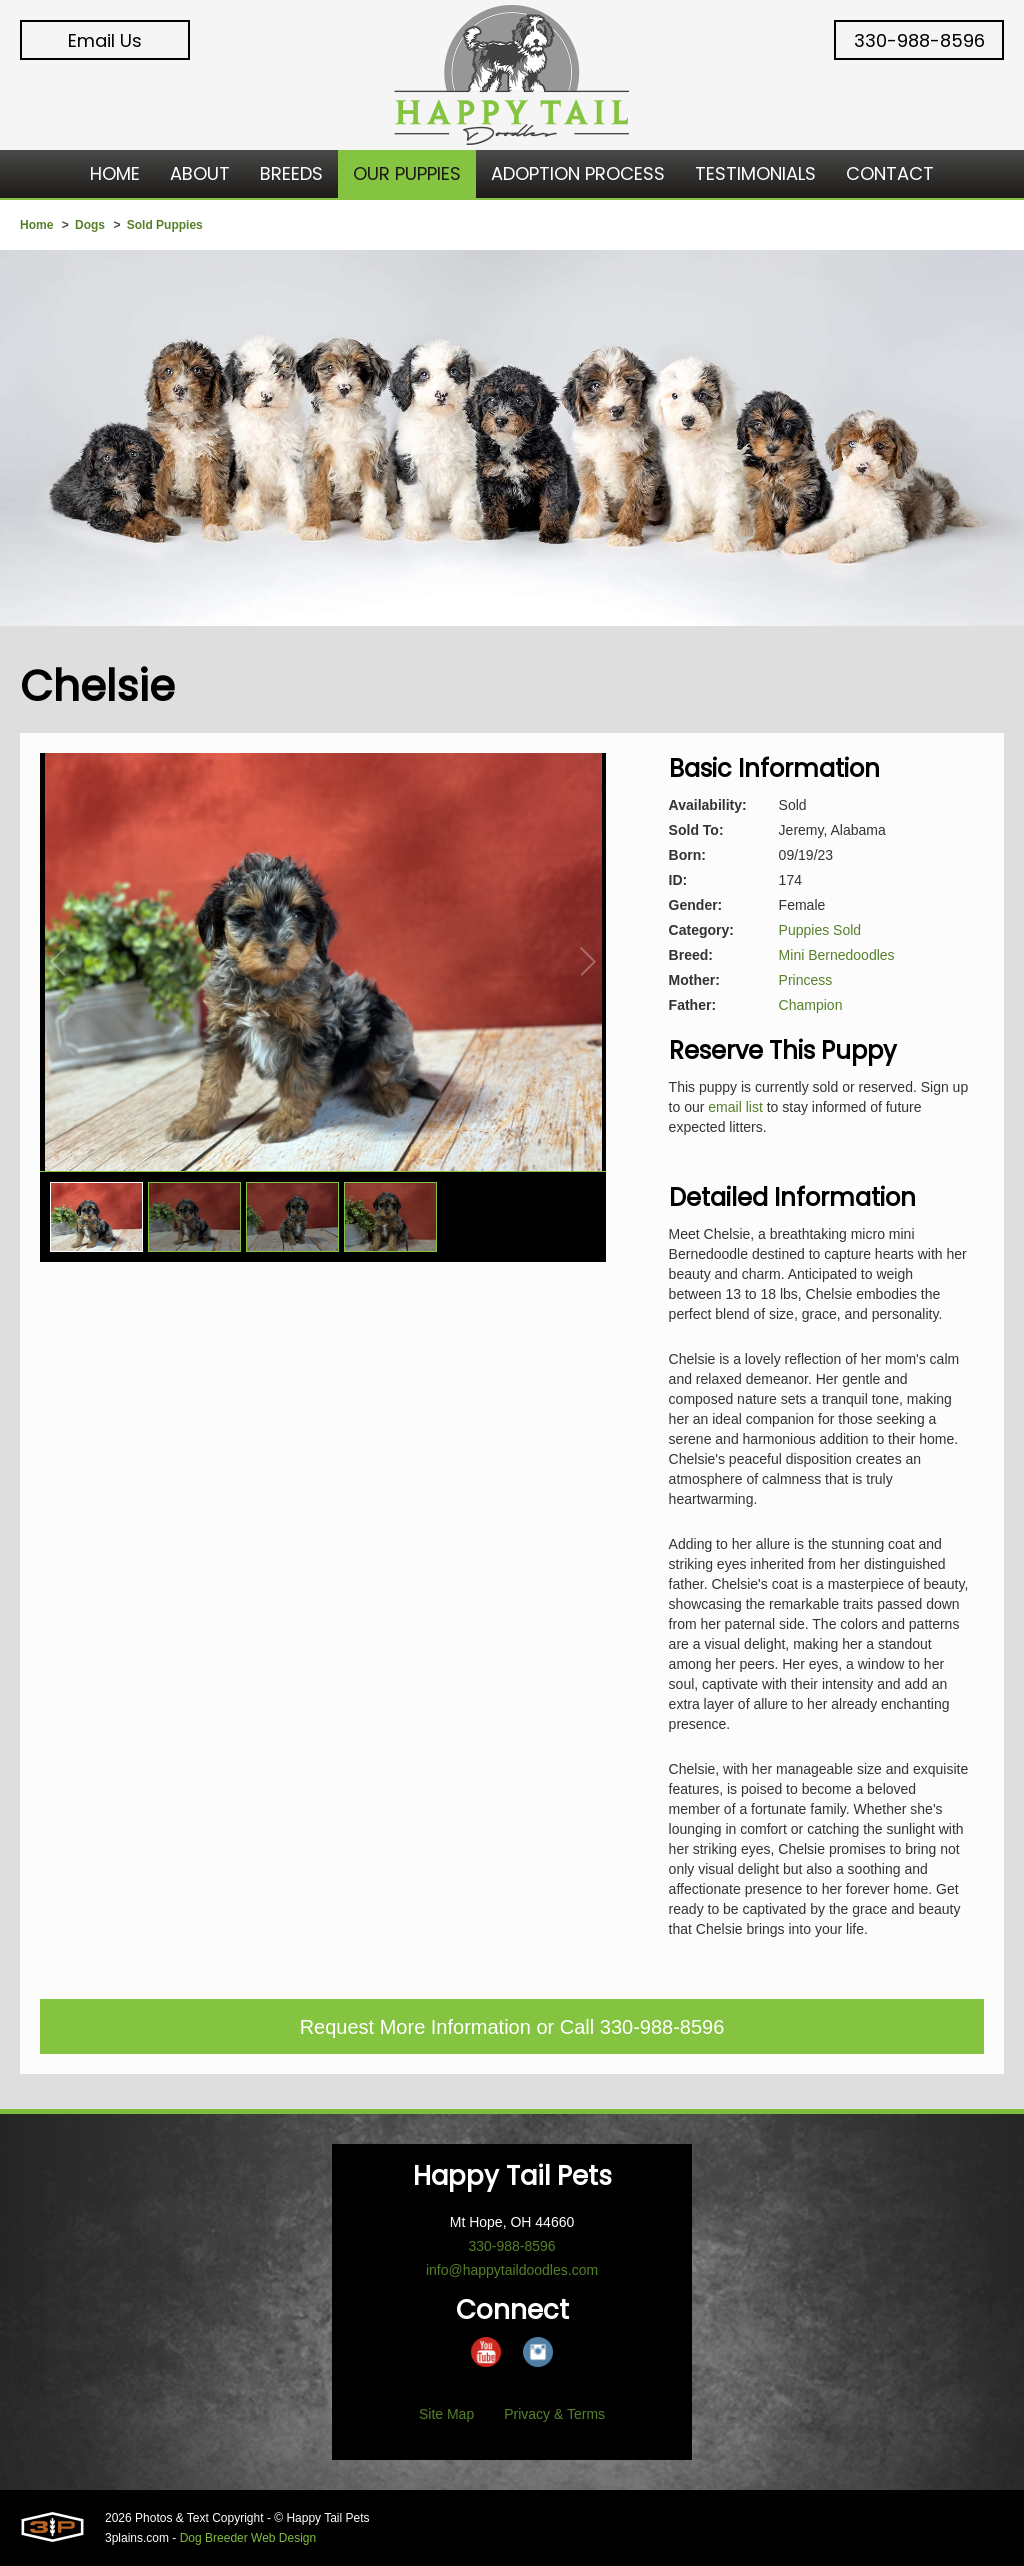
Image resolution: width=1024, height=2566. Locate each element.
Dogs (90, 225)
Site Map (446, 2414)
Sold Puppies (165, 225)
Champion (811, 1005)
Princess (806, 980)
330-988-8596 (919, 40)
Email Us (105, 40)
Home (36, 225)
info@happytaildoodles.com (512, 2270)
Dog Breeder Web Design (248, 2538)
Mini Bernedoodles (837, 955)
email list (735, 1107)
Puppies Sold (820, 930)
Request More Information (415, 2027)
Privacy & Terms (554, 2414)
